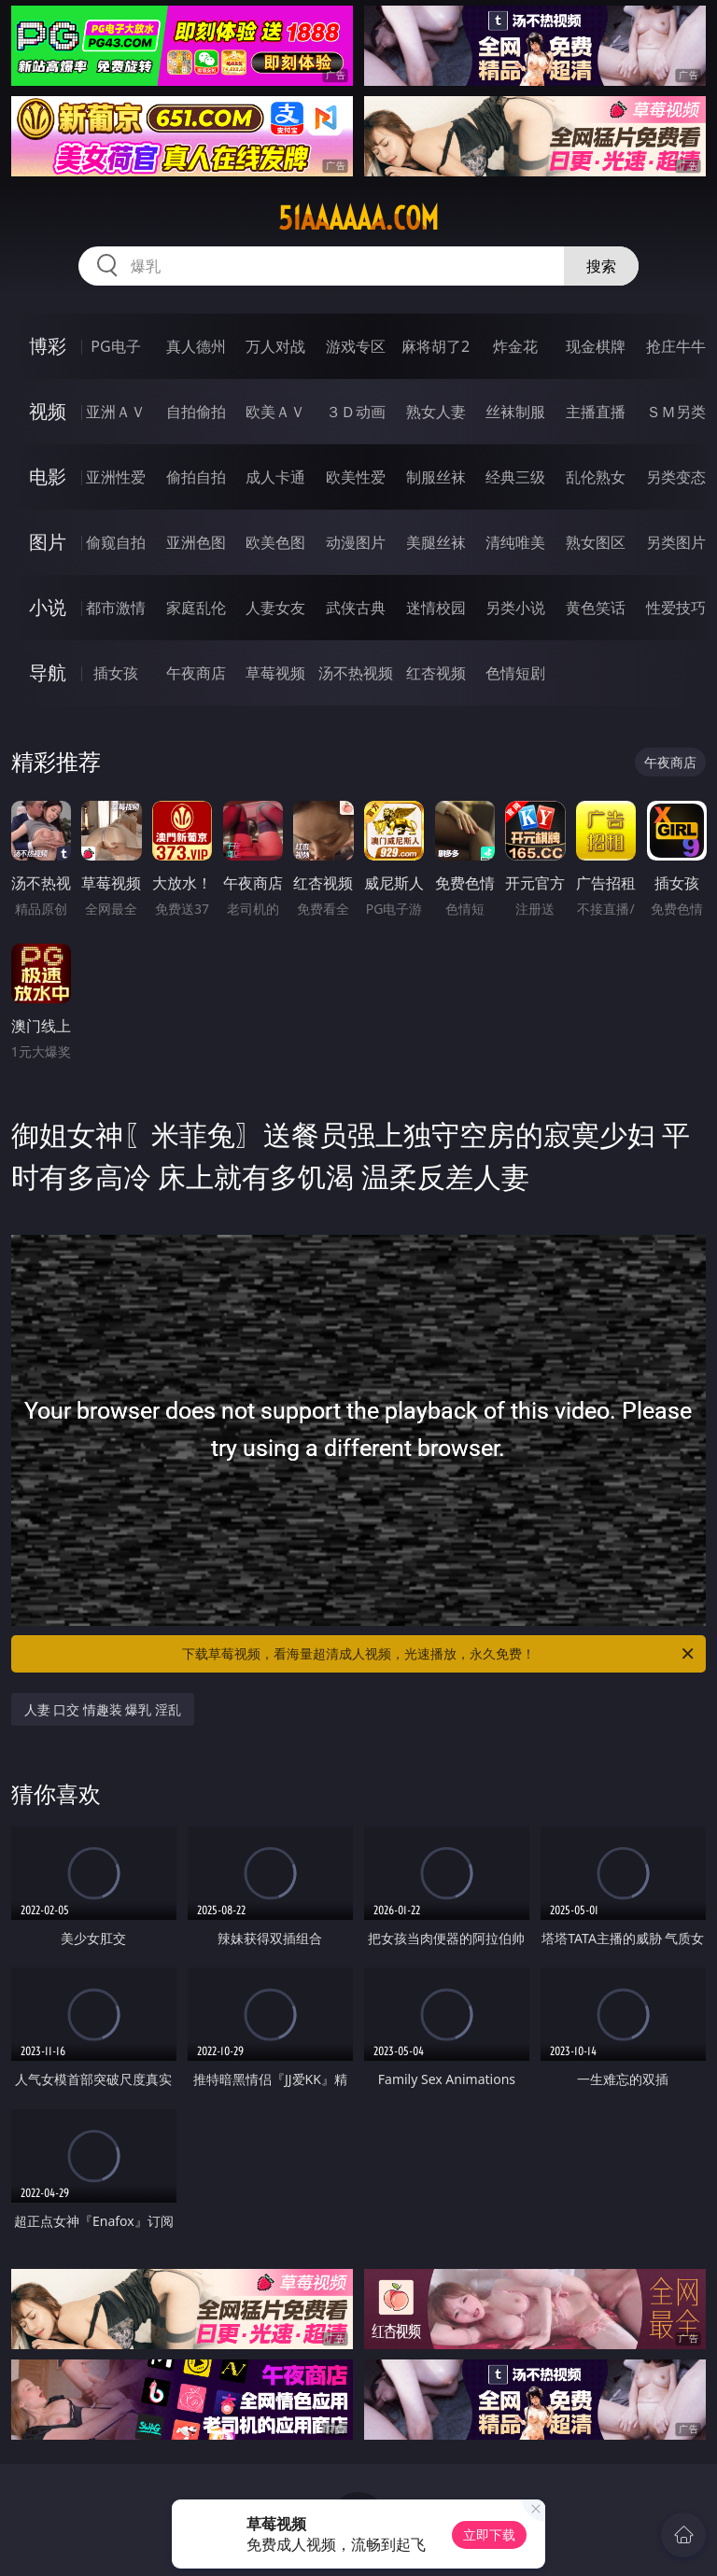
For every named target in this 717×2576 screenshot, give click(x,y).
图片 (47, 541)
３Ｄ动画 (356, 411)
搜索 (601, 266)
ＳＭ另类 (676, 411)
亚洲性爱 (116, 477)
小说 (47, 607)
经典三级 (515, 477)
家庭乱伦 (196, 607)
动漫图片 (356, 542)
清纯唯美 (515, 542)
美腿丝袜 (436, 542)
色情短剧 (515, 673)
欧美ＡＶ (275, 411)
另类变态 (676, 477)
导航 (47, 672)
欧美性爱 (356, 477)
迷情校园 (436, 607)
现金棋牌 (596, 346)
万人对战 (275, 346)
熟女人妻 (436, 411)
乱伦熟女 (596, 477)
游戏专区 (356, 346)
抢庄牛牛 (676, 346)
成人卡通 (275, 477)
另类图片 (676, 542)
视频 (47, 411)
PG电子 (115, 346)
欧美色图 (275, 542)
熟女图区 (596, 542)
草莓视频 (275, 673)
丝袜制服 (515, 411)
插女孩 (115, 673)
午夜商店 (196, 673)
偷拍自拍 (196, 477)
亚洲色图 (196, 542)
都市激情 (116, 607)
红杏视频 (436, 673)
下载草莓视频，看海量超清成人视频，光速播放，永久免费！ (439, 1654)
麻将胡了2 (435, 346)
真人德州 (196, 346)
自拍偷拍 (196, 411)
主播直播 (596, 411)
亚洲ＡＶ (116, 411)
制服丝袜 (436, 477)
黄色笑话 (596, 607)
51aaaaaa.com (358, 218)
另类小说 (515, 607)
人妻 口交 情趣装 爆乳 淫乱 (103, 1709)
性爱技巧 (676, 607)
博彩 (47, 345)
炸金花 (515, 346)
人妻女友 (275, 607)
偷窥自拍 (116, 542)
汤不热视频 (355, 673)
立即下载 (489, 2534)
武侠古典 (356, 607)
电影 (47, 476)
